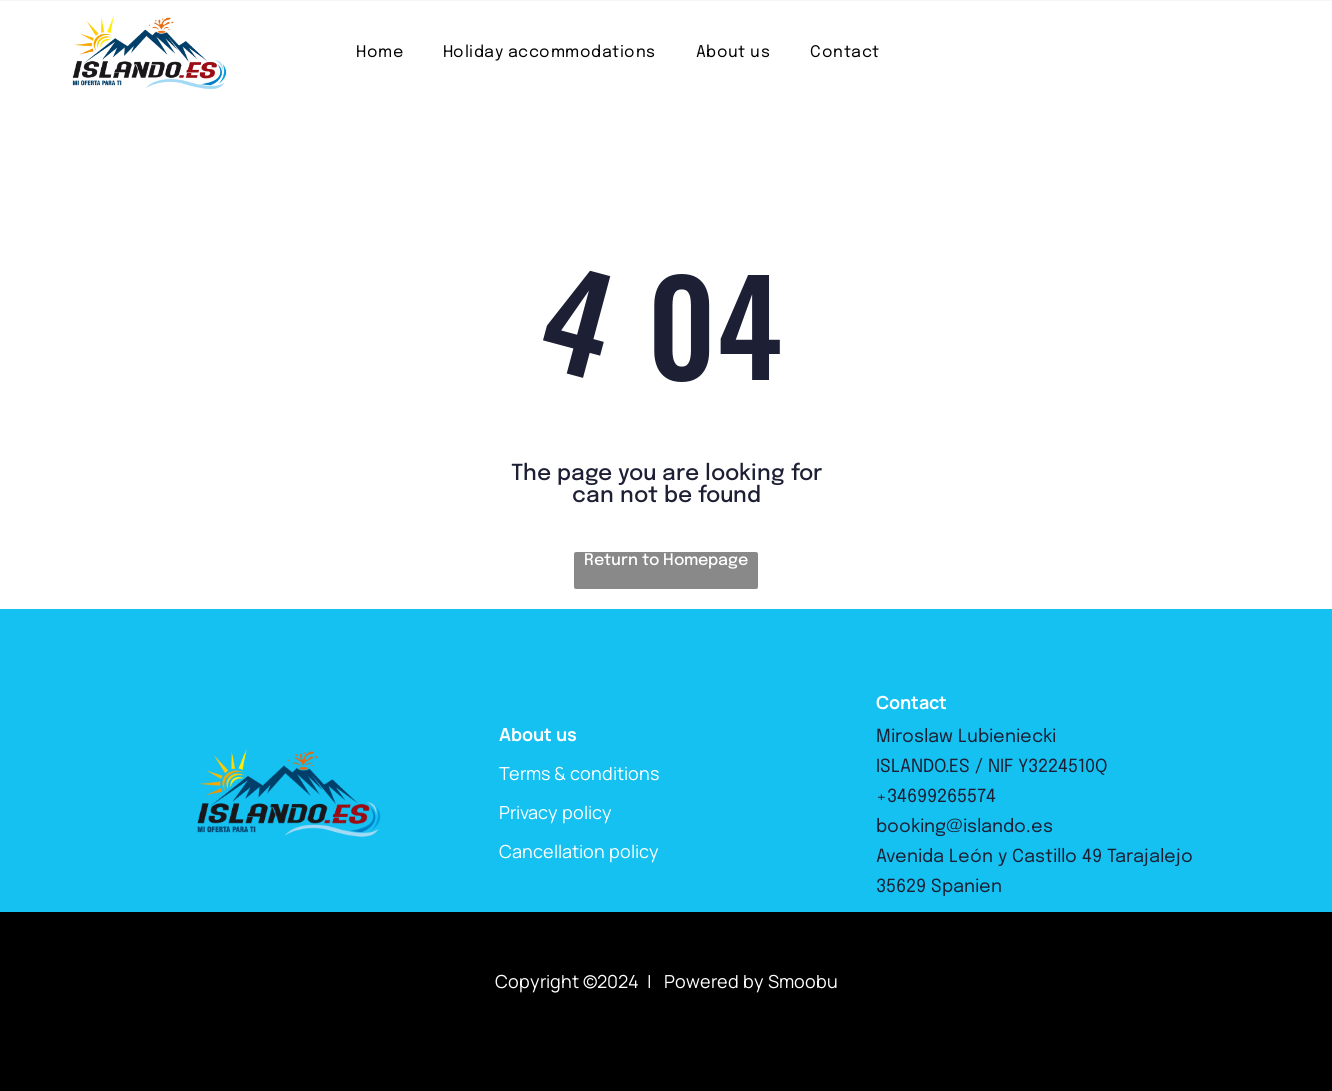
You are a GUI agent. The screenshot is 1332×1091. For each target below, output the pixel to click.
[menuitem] (379, 52)
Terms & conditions (579, 773)
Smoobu (803, 981)
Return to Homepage (666, 560)
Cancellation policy (579, 851)
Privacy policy (555, 812)
